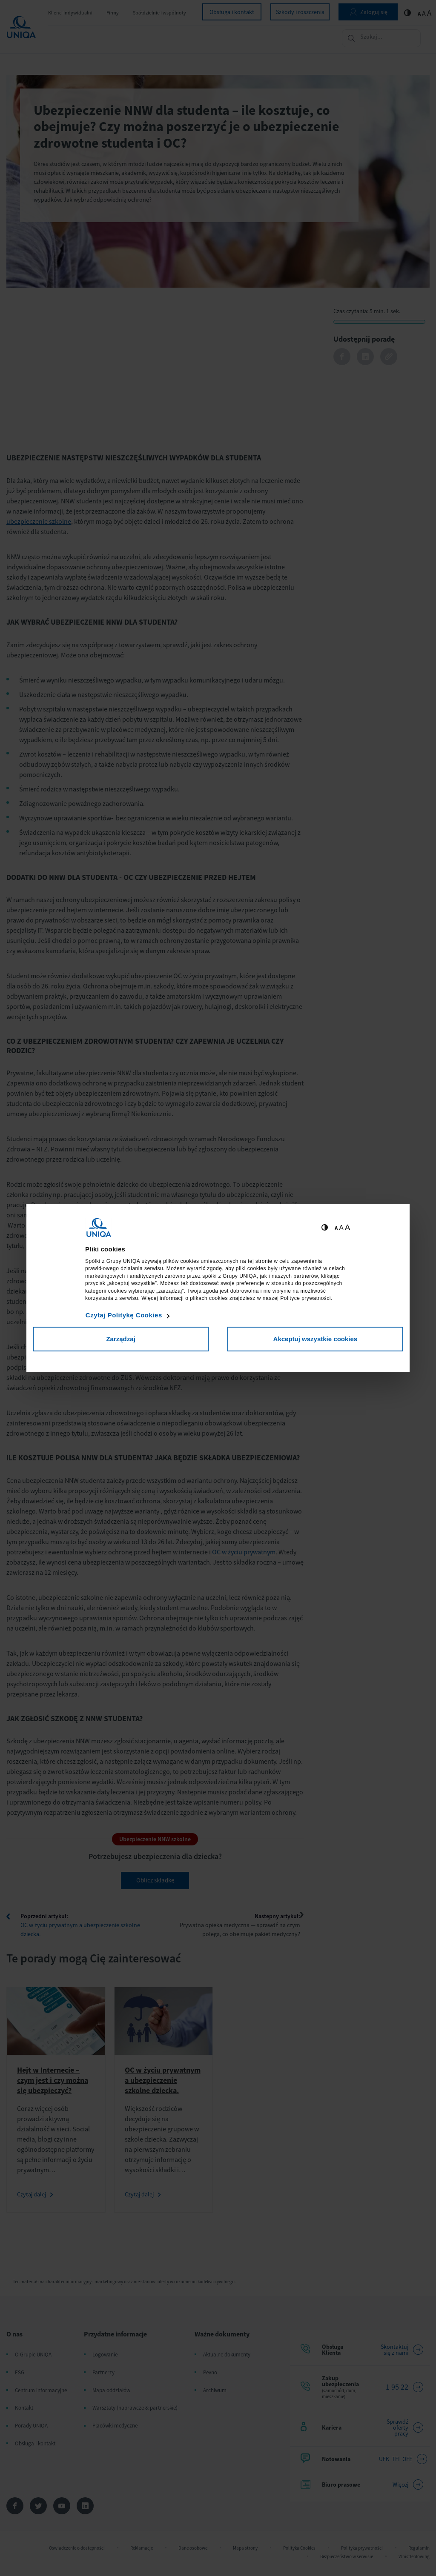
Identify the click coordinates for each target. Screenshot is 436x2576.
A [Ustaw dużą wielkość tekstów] (347, 1227)
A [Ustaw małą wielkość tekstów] (336, 1228)
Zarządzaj (120, 1338)
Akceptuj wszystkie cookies (315, 1338)
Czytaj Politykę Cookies (124, 1315)
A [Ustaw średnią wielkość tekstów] (341, 1227)
